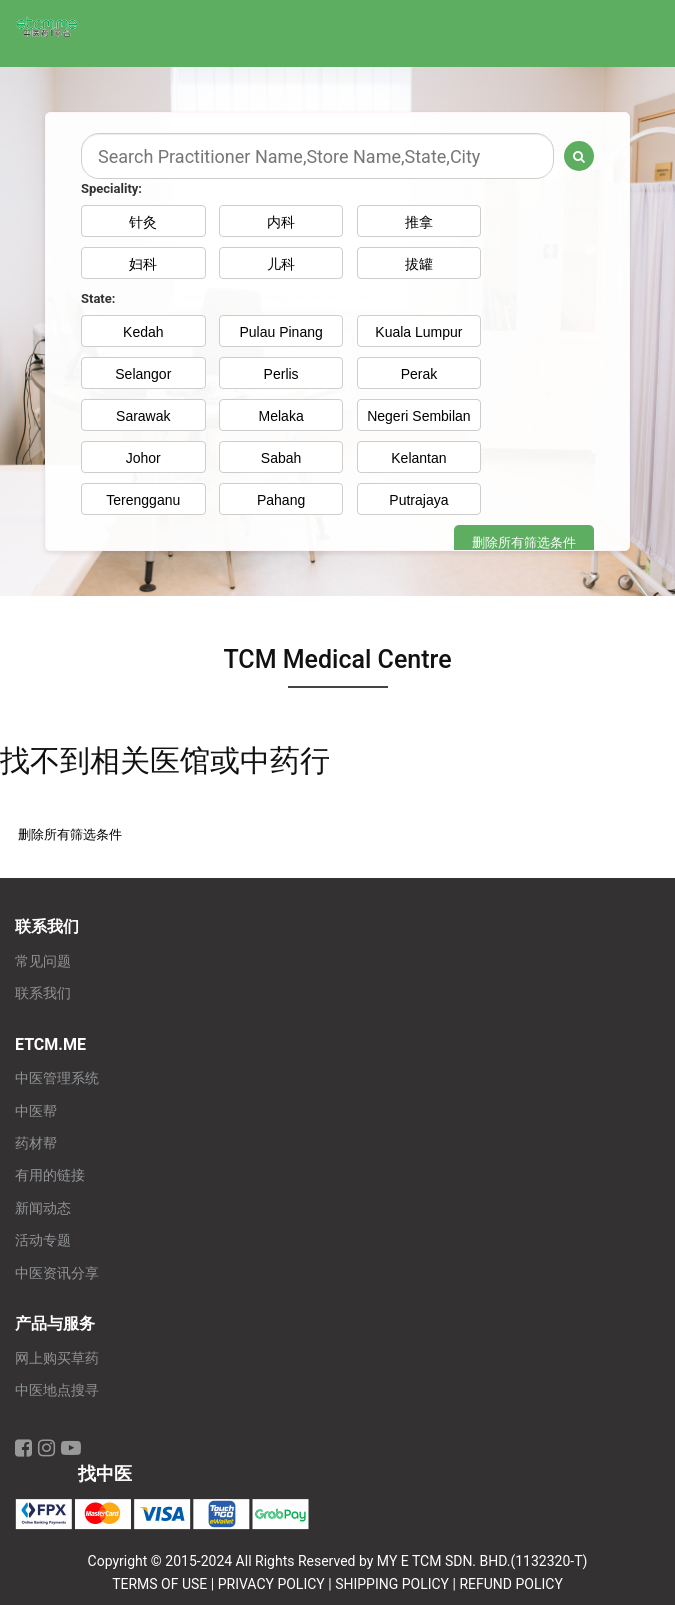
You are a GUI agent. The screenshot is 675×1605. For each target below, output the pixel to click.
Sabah (281, 458)
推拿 (419, 222)
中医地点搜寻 (57, 1390)
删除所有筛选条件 (524, 542)
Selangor (143, 374)
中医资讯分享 (57, 1273)
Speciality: (111, 188)
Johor (143, 458)
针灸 (143, 222)
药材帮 (36, 1143)
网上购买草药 (57, 1358)
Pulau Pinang (280, 332)
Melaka (281, 416)
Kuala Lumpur (418, 332)
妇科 (143, 264)
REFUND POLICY (510, 1584)
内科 (281, 222)
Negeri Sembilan (419, 416)
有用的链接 (50, 1175)
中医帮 (36, 1111)
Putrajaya (418, 500)
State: (98, 298)
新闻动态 (43, 1208)
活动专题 (43, 1240)
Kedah (143, 332)
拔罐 (419, 264)
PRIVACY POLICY (271, 1584)
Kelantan (418, 458)
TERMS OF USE (159, 1584)
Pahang (281, 500)
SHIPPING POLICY (392, 1584)
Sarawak (143, 416)
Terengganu (143, 500)
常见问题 (43, 961)
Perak (419, 374)
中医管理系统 (57, 1078)
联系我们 (43, 993)
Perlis (281, 374)
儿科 (281, 264)
